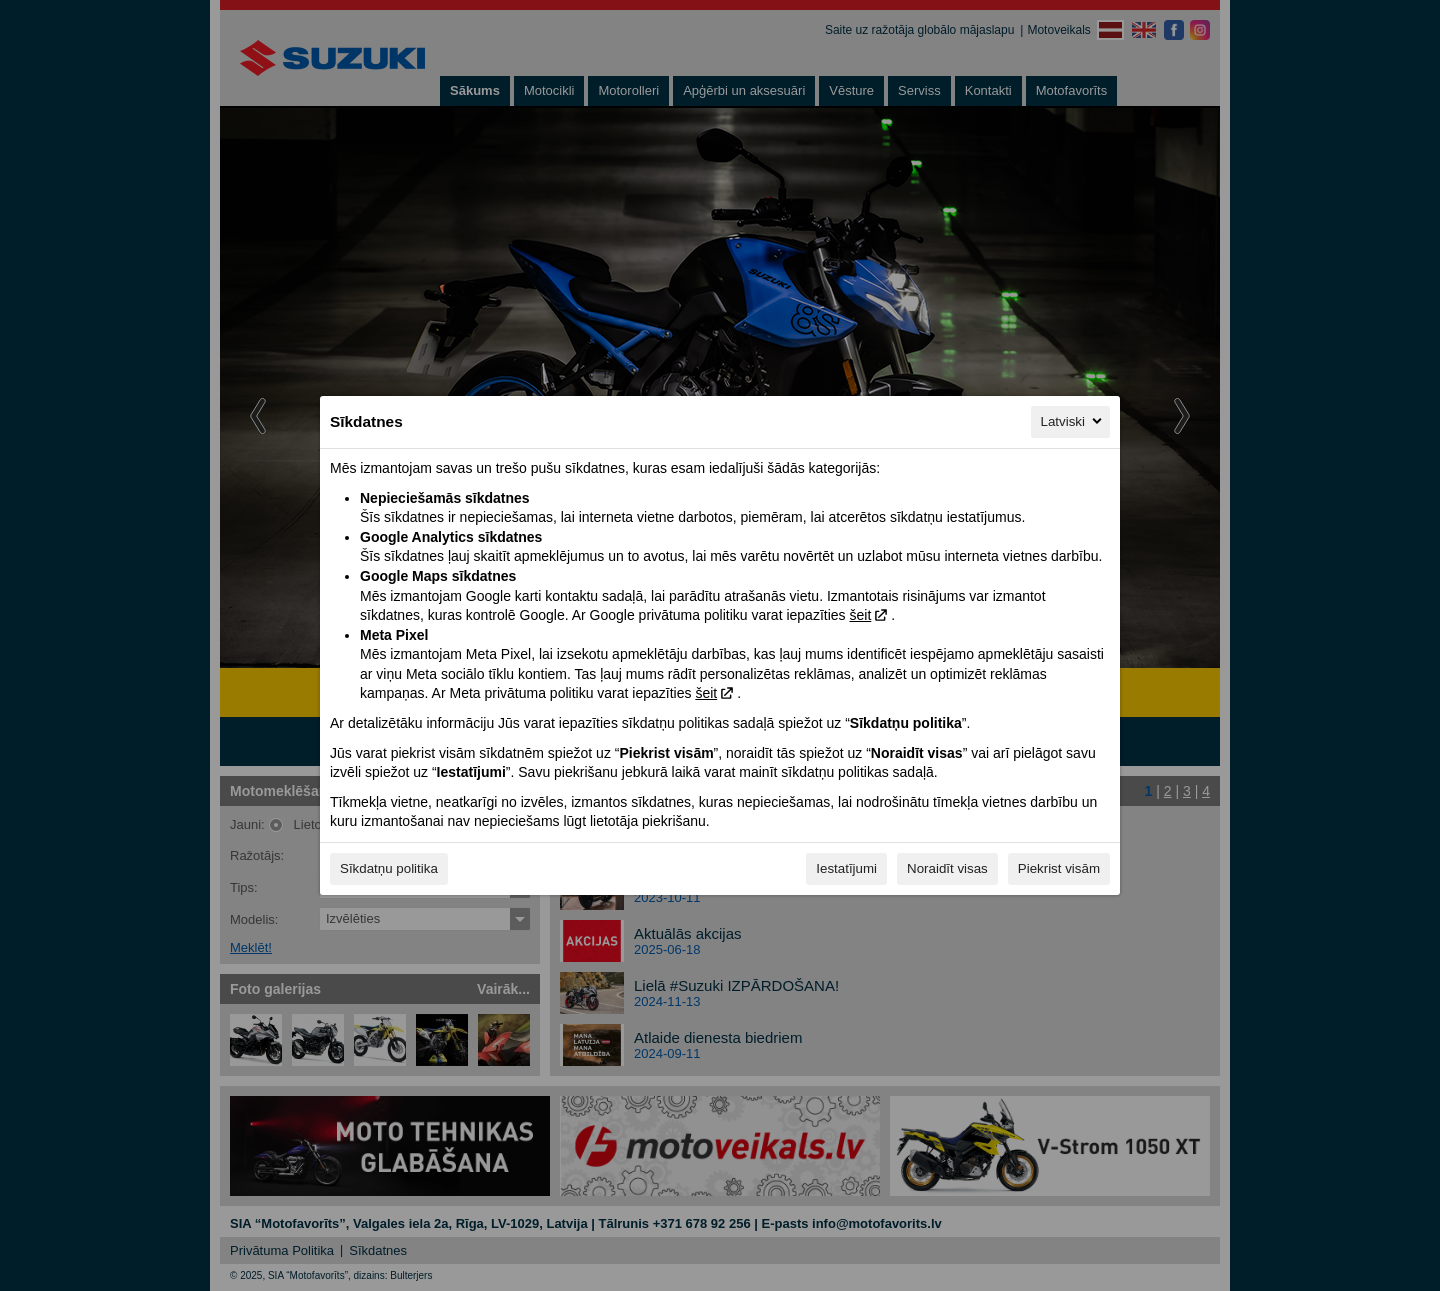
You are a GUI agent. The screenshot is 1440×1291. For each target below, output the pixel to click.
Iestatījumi (846, 868)
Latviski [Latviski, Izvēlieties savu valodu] (1073, 421)
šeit (860, 615)
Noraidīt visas (947, 868)
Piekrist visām (1059, 868)
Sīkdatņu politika (389, 868)
